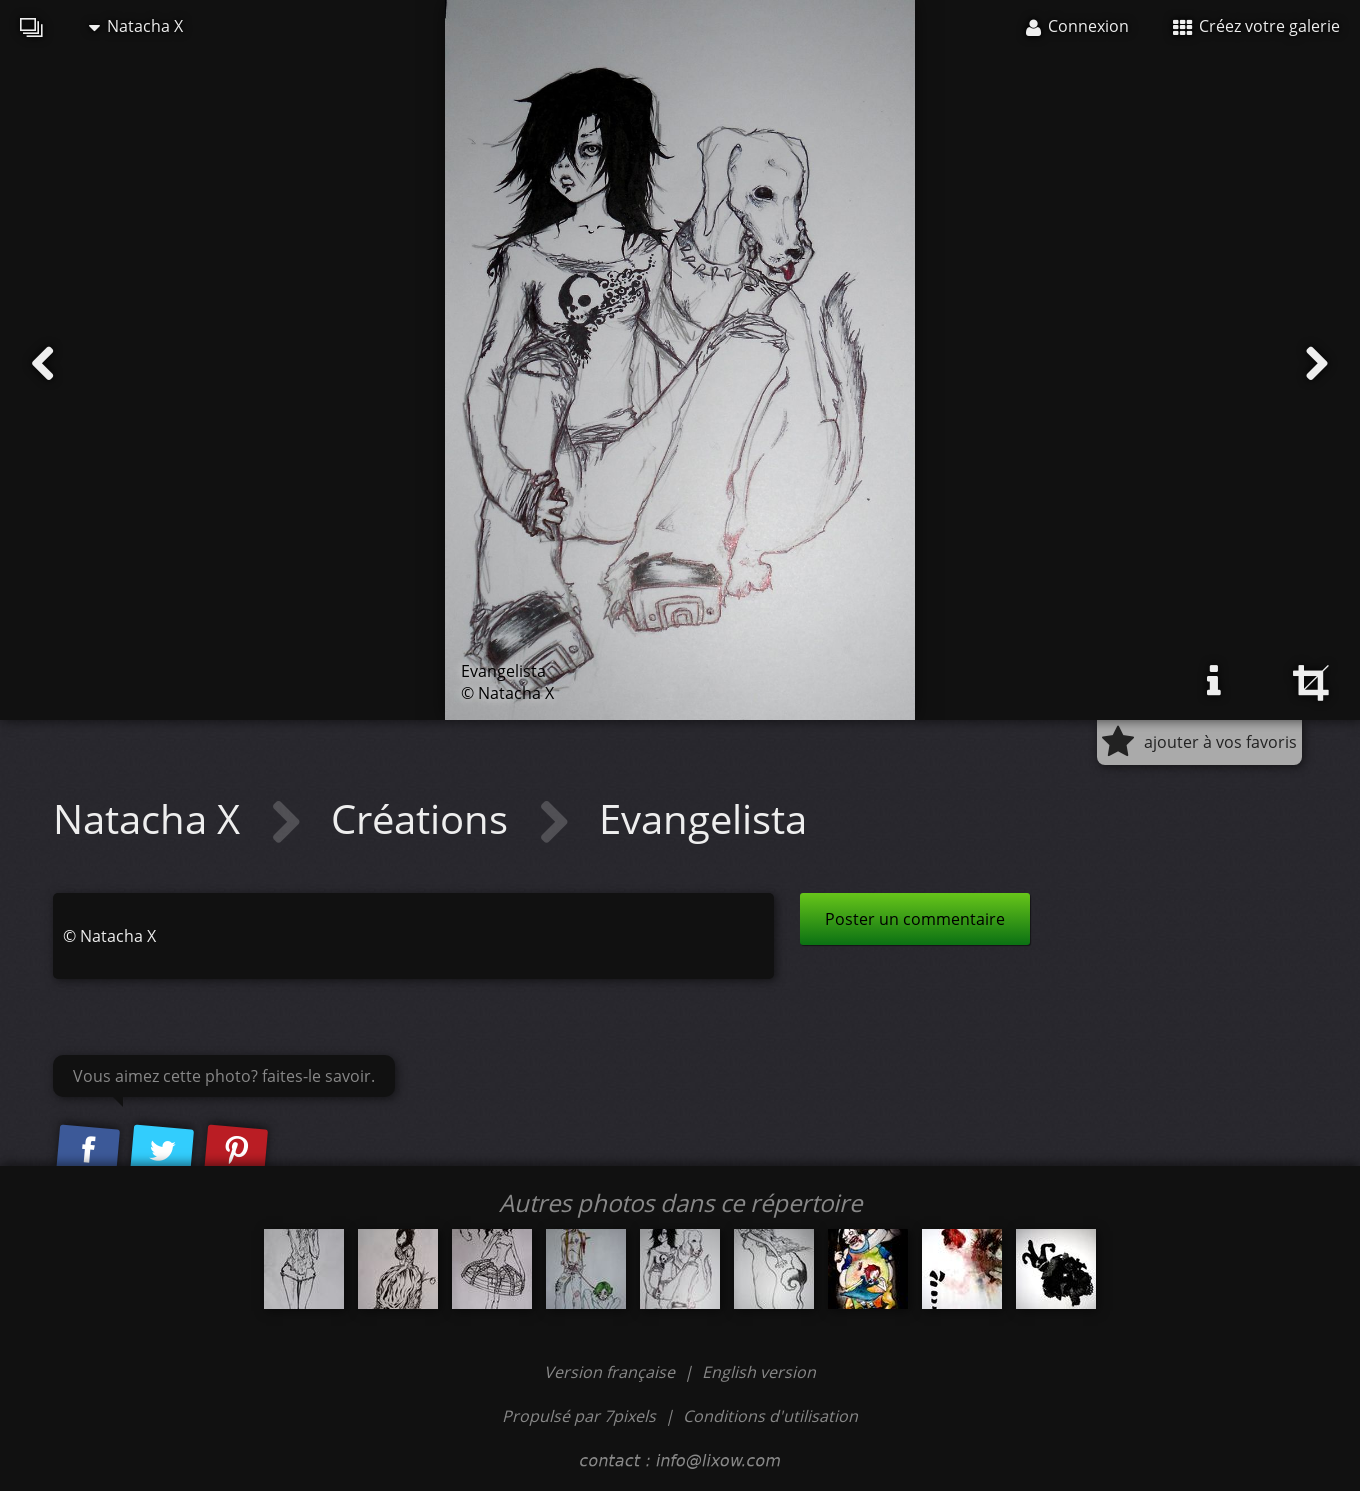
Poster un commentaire (915, 919)
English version (759, 1372)
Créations (424, 818)
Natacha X (136, 26)
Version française (611, 1372)
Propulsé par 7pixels (579, 1416)
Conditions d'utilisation (770, 1416)
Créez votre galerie (1256, 26)
